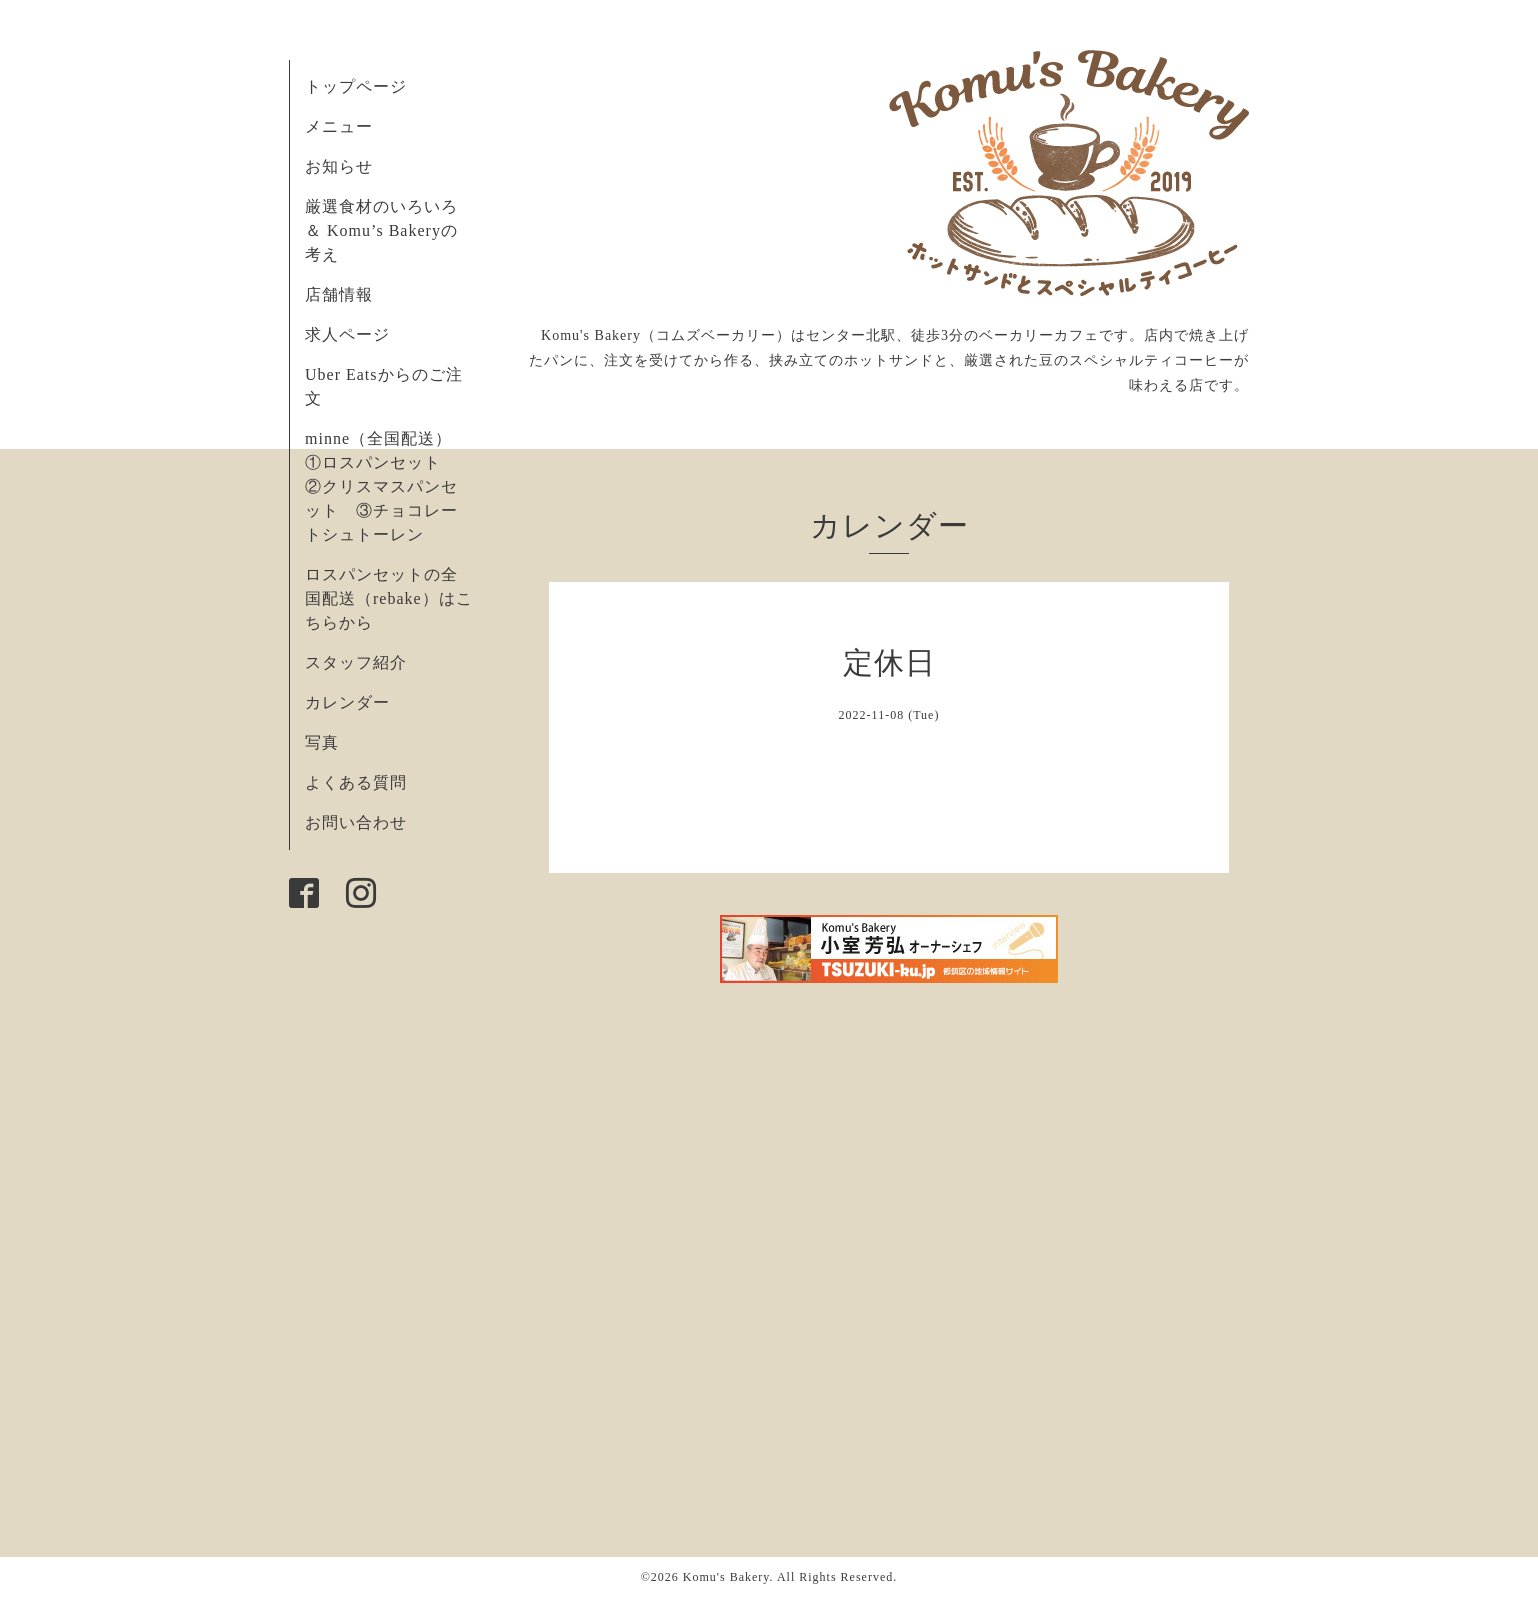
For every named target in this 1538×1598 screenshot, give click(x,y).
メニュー (339, 126)
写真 (322, 742)
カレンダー (347, 702)
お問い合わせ (356, 822)
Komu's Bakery (726, 1577)
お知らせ (339, 166)
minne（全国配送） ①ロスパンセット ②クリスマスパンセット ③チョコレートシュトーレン (387, 486)
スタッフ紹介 (356, 662)
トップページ (356, 86)
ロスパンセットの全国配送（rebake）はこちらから (389, 598)
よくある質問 (356, 782)
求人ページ (347, 334)
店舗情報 (339, 294)
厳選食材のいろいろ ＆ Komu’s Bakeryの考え (381, 230)
